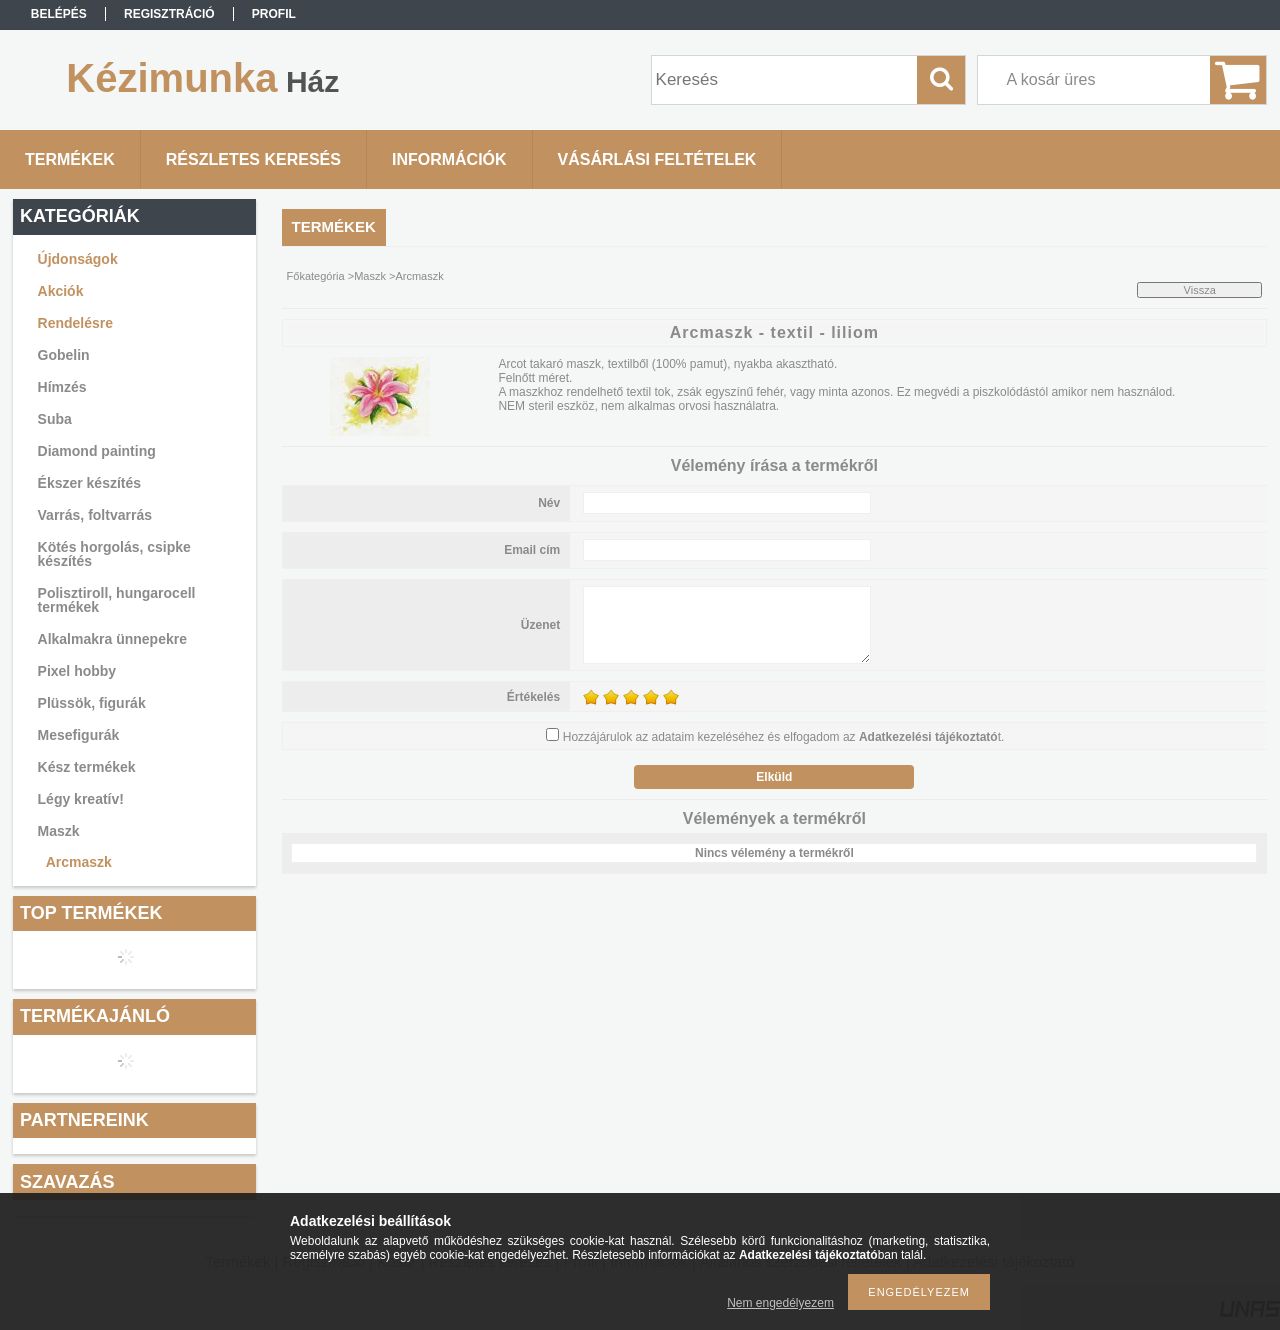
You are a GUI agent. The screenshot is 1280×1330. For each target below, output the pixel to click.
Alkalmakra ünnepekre (112, 639)
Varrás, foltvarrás (95, 515)
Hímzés (62, 387)
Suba (55, 419)
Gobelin (64, 355)
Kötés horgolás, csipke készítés (114, 554)
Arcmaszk (79, 862)
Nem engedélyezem (780, 1303)
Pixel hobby (77, 671)
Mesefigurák (79, 735)
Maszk (59, 831)
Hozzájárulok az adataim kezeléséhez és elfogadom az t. (784, 737)
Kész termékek (87, 767)
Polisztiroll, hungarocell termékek (117, 600)
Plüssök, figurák (92, 703)
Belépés (59, 14)
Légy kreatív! (81, 799)
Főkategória (316, 276)
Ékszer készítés (90, 483)
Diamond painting (97, 451)
